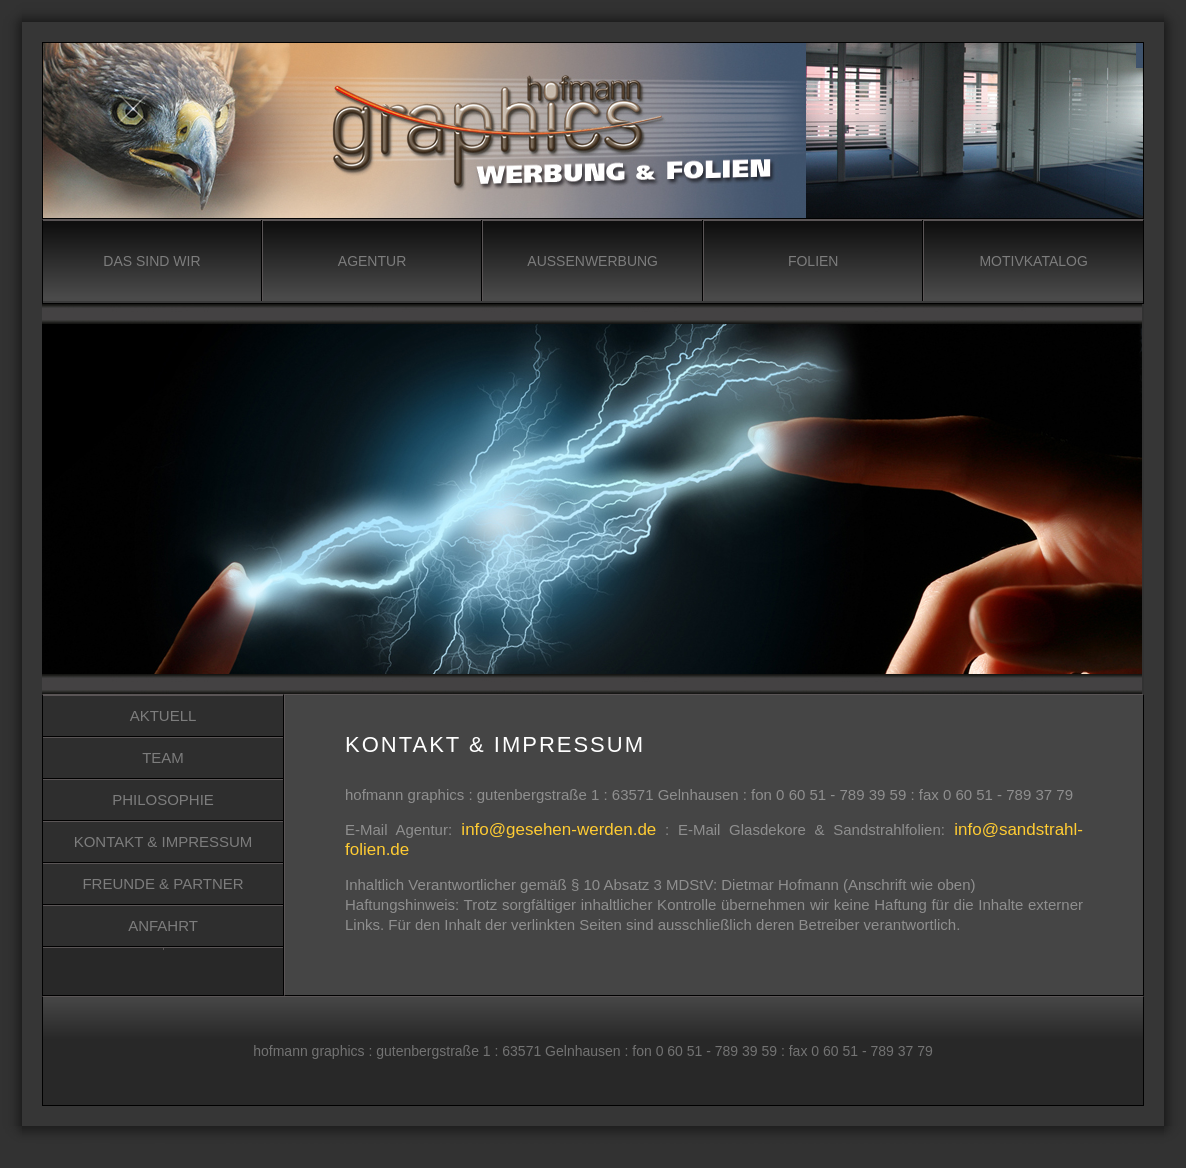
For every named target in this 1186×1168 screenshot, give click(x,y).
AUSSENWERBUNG (592, 261)
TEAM (163, 757)
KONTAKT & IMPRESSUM (163, 841)
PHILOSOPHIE (163, 799)
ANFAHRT (163, 925)
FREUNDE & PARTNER (162, 883)
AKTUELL (163, 715)
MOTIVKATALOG (1033, 261)
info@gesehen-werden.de (554, 829)
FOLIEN (813, 261)
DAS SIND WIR (151, 261)
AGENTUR (372, 261)
